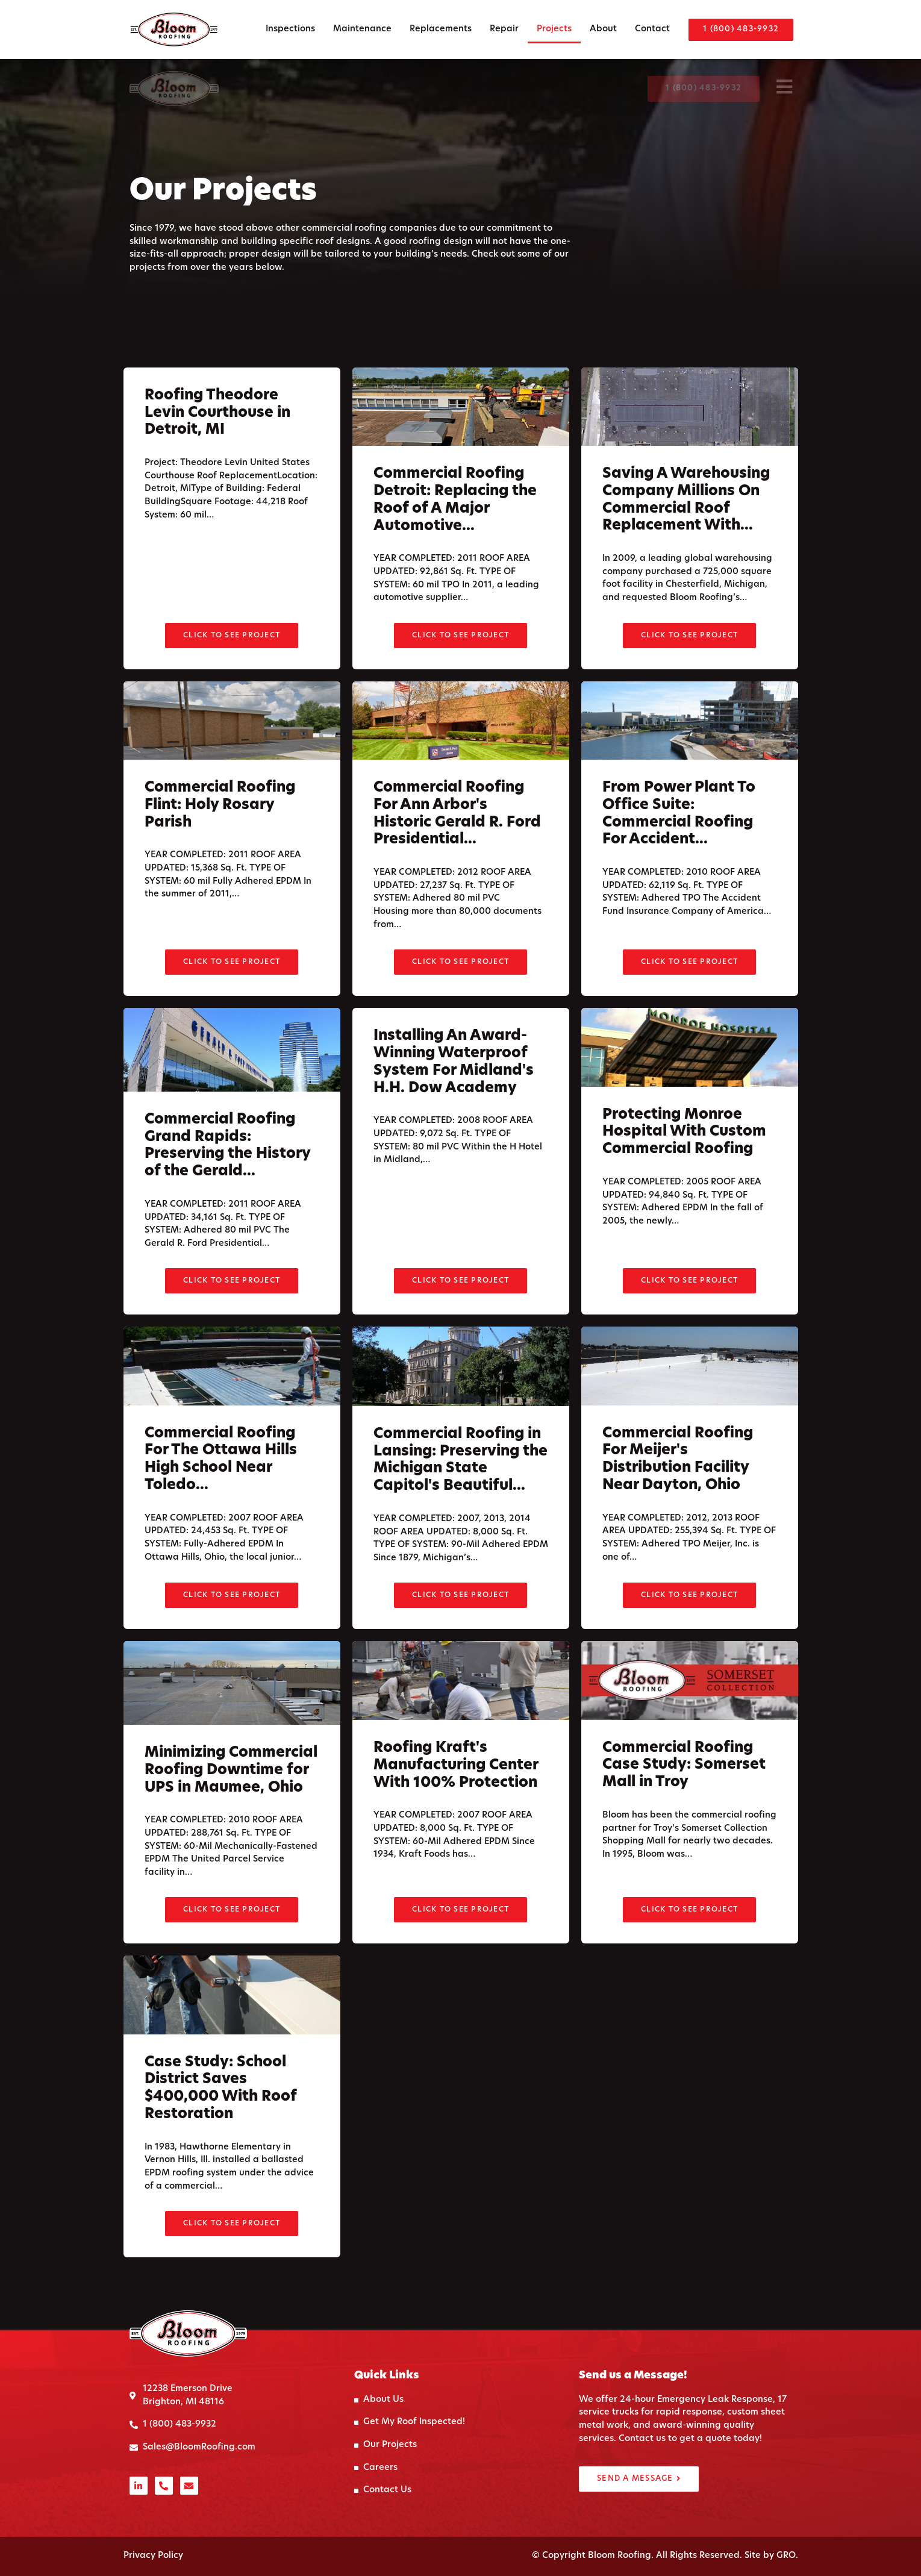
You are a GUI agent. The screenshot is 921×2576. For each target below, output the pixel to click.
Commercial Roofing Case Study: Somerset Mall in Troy (684, 1805)
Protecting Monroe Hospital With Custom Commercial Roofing (684, 1172)
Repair (504, 29)
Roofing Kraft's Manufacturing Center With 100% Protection (455, 1806)
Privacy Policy (153, 2555)
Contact (652, 29)
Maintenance (362, 29)
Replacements (441, 29)
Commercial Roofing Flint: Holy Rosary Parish (220, 846)
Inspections (290, 29)
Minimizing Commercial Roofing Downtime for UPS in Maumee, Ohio (231, 1811)
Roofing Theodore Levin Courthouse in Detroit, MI (217, 453)
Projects (554, 29)
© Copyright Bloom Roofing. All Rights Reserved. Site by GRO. (665, 2555)
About (603, 29)
